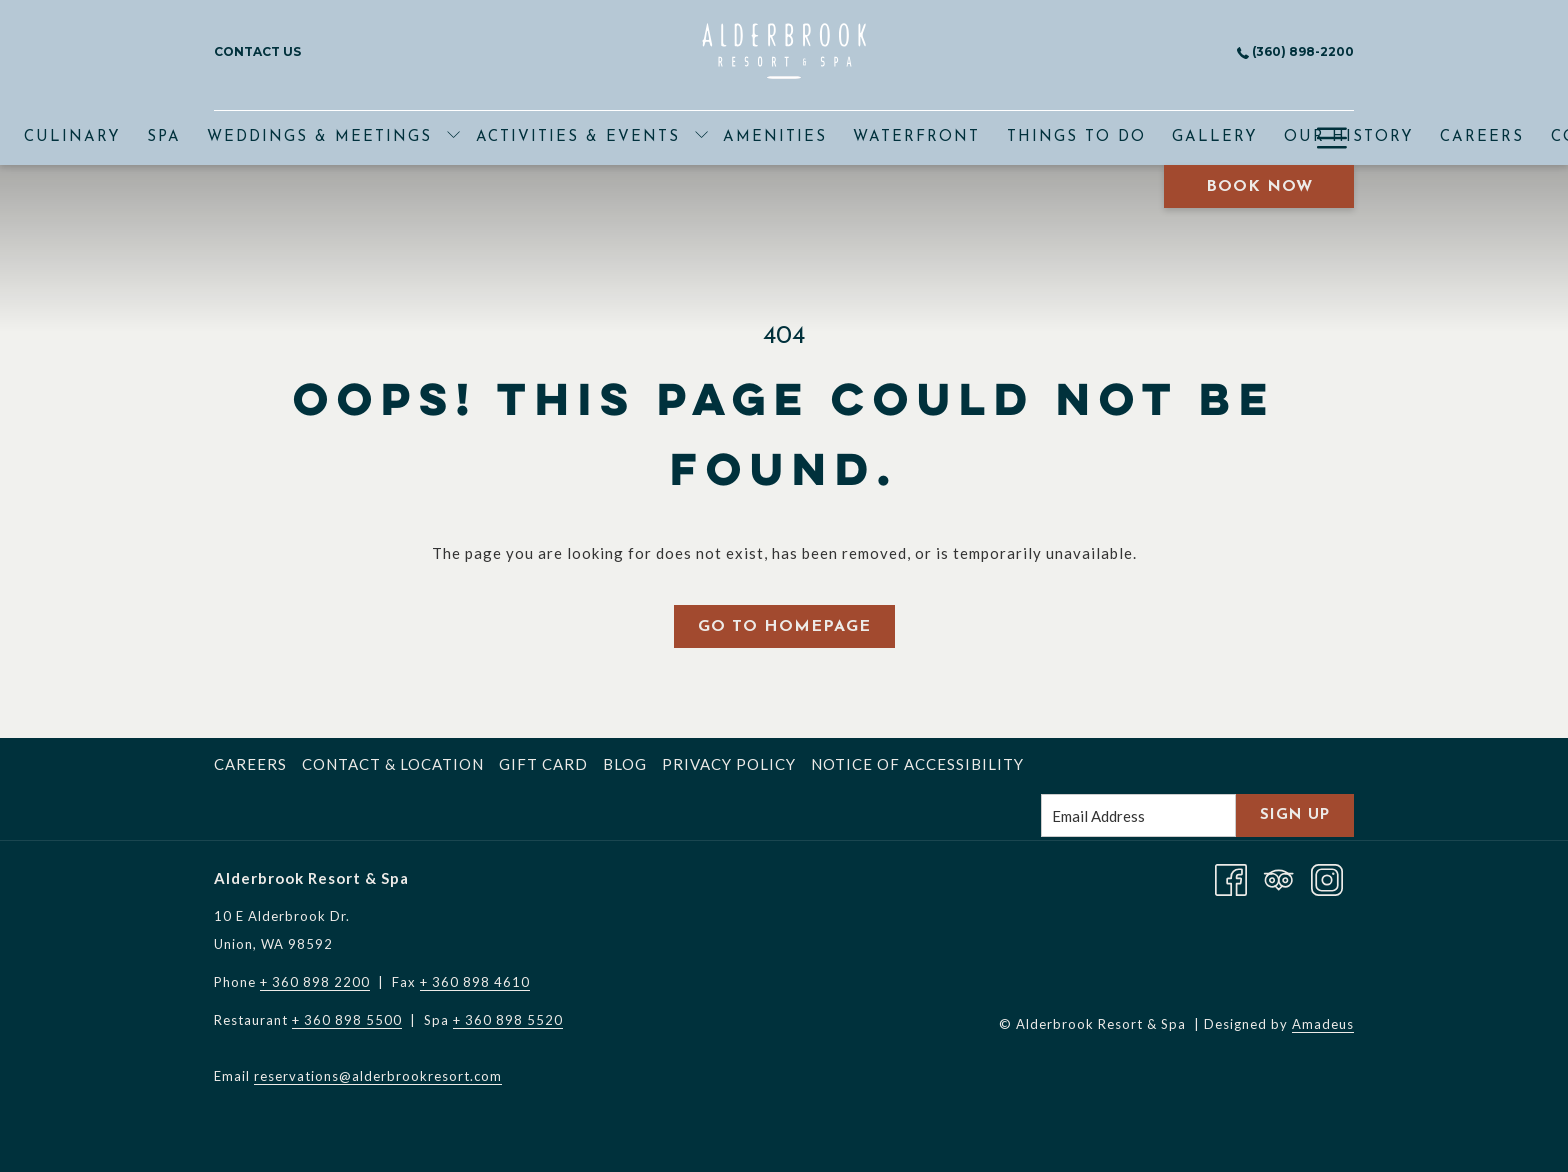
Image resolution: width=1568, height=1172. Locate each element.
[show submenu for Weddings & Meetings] (453, 138)
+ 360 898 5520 (508, 1020)
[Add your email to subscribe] (1138, 815)
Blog (625, 764)
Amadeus (1323, 1024)
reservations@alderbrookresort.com (378, 1076)
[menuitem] (72, 138)
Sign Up (1295, 815)
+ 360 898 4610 (475, 982)
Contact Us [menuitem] (257, 51)
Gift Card (543, 764)
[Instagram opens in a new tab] (1327, 878)
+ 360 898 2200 (315, 982)
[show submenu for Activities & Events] (701, 138)
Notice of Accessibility (917, 764)
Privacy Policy (729, 764)
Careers (250, 764)
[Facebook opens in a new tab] (1231, 878)
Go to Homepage (784, 627)
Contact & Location (393, 764)
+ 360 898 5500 (347, 1020)
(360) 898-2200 (1295, 51)
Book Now (1259, 187)
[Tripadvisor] (1279, 878)
